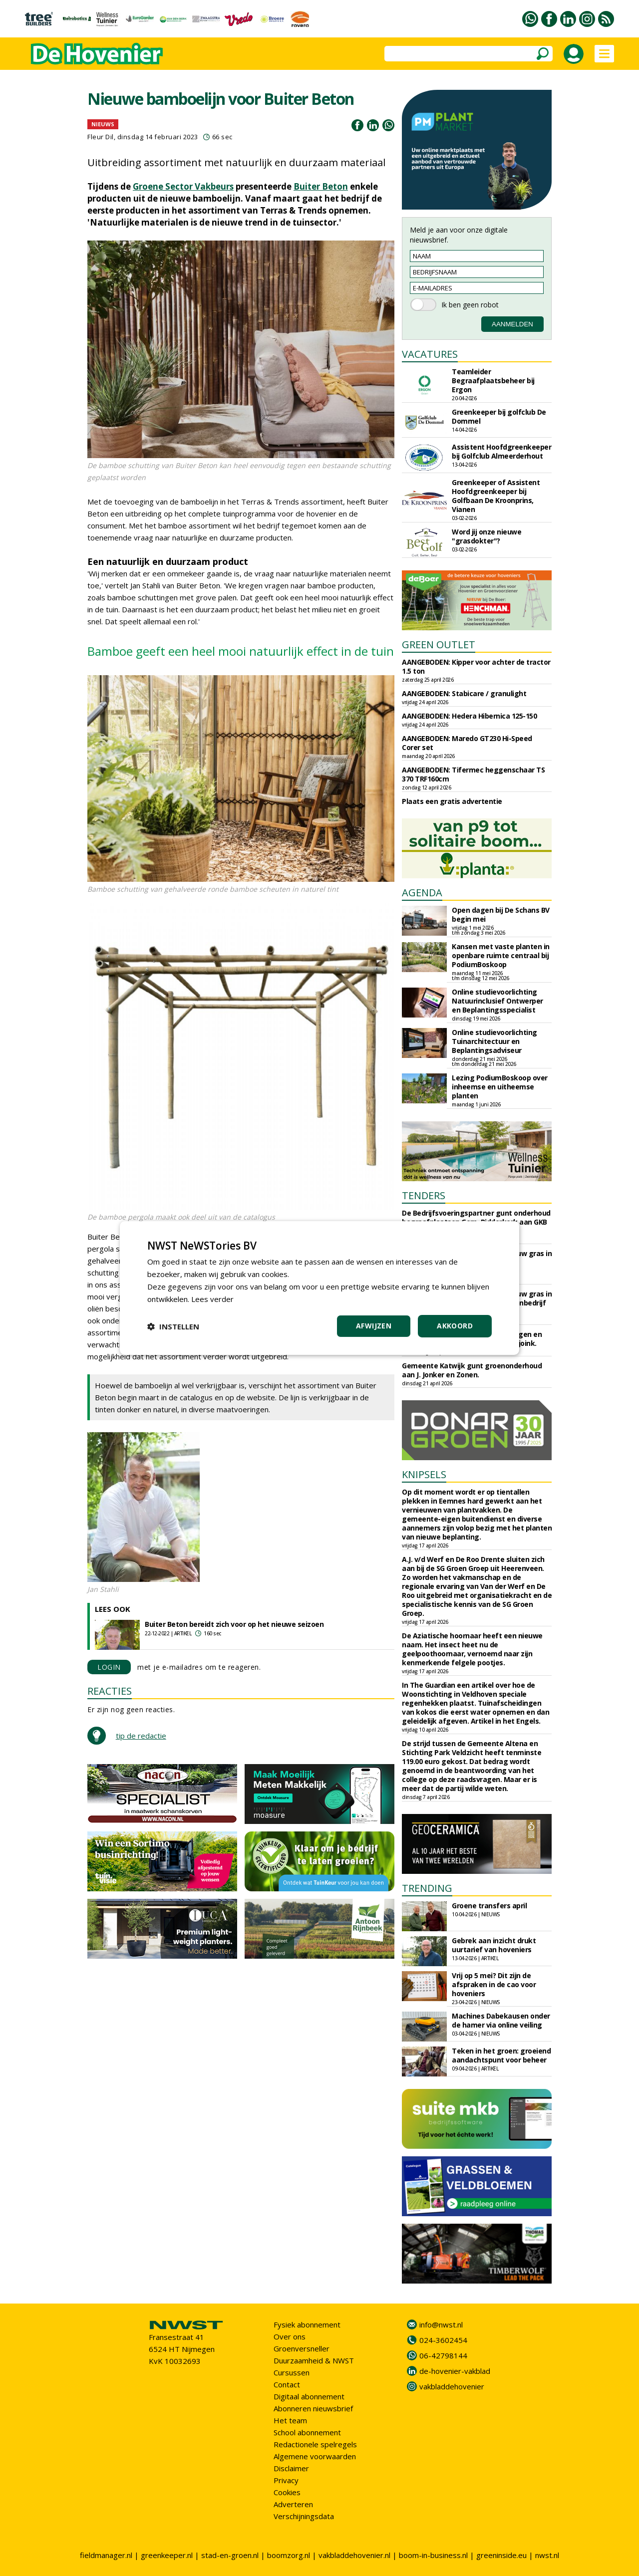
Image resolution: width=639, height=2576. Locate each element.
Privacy (286, 2480)
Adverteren (293, 2504)
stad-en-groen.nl (230, 2555)
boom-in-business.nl (433, 2555)
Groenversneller (301, 2348)
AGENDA (422, 892)
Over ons (290, 2336)
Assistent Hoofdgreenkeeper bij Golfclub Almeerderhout (501, 451)
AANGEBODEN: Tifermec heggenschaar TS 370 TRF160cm (473, 774)
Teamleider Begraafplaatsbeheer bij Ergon (493, 380)
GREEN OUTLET (438, 644)
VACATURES (430, 354)
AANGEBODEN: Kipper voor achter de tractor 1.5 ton (476, 666)
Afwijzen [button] (373, 1325)
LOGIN (109, 1667)
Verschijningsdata (304, 2516)
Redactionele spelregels (315, 2444)
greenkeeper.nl (167, 2555)
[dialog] (319, 1288)
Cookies (287, 2492)
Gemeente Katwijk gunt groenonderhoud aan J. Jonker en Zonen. (472, 1370)
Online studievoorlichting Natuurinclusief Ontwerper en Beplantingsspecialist (497, 1001)
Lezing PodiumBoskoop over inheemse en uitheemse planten (500, 1086)
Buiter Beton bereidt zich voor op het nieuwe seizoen (234, 1624)
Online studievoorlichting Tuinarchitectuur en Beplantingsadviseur (494, 1041)
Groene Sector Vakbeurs (183, 186)
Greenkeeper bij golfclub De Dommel (499, 416)
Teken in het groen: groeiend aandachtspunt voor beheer (501, 2055)
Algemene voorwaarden (315, 2456)
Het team (290, 2420)
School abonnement (307, 2432)
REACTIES (109, 1691)
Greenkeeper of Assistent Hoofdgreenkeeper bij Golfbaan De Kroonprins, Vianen (496, 496)
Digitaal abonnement (309, 2396)
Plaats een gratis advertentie (452, 801)
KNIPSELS (424, 1474)
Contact (287, 2384)
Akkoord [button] (455, 1325)
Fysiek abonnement (307, 2324)
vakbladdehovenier (451, 2386)
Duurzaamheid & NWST (314, 2360)
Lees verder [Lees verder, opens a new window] (212, 1299)
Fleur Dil (100, 136)
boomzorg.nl (288, 2555)
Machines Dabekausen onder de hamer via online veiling (501, 2020)
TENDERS (423, 1195)
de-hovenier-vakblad (454, 2371)
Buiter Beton (321, 186)
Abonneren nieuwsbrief (313, 2408)
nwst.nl (547, 2555)
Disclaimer (291, 2468)
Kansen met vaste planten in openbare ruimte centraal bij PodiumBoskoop (501, 955)
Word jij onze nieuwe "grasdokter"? (486, 536)
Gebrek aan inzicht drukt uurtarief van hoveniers (494, 1945)
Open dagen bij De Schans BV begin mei (501, 914)
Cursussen (292, 2372)
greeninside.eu (501, 2555)
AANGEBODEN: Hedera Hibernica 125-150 (469, 716)
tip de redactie (141, 1736)
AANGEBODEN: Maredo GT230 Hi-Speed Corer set (467, 743)
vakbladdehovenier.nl (354, 2555)
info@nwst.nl (441, 2324)
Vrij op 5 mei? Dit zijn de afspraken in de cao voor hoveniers (494, 1984)
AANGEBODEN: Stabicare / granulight (464, 693)
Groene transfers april (489, 1905)
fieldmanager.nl (106, 2555)
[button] (173, 1326)
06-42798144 (443, 2355)
